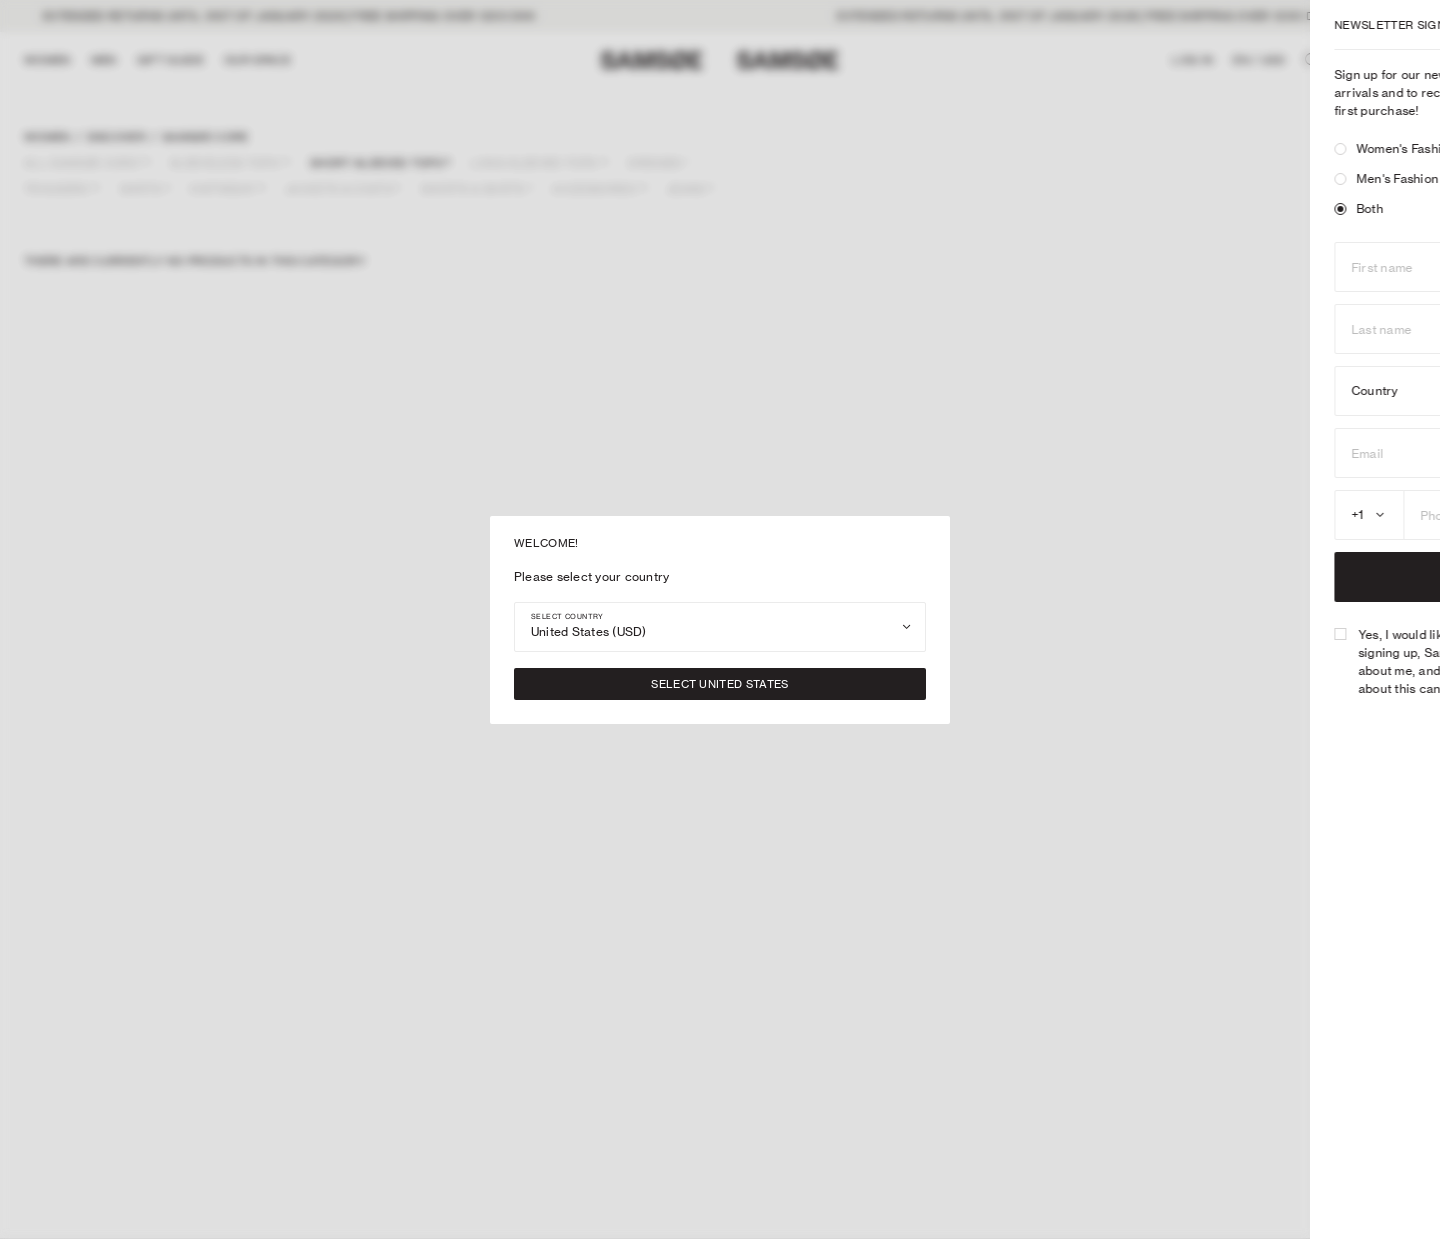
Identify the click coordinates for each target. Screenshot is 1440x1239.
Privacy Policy (1276, 688)
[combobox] (720, 627)
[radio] (1042, 149)
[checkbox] (1042, 634)
